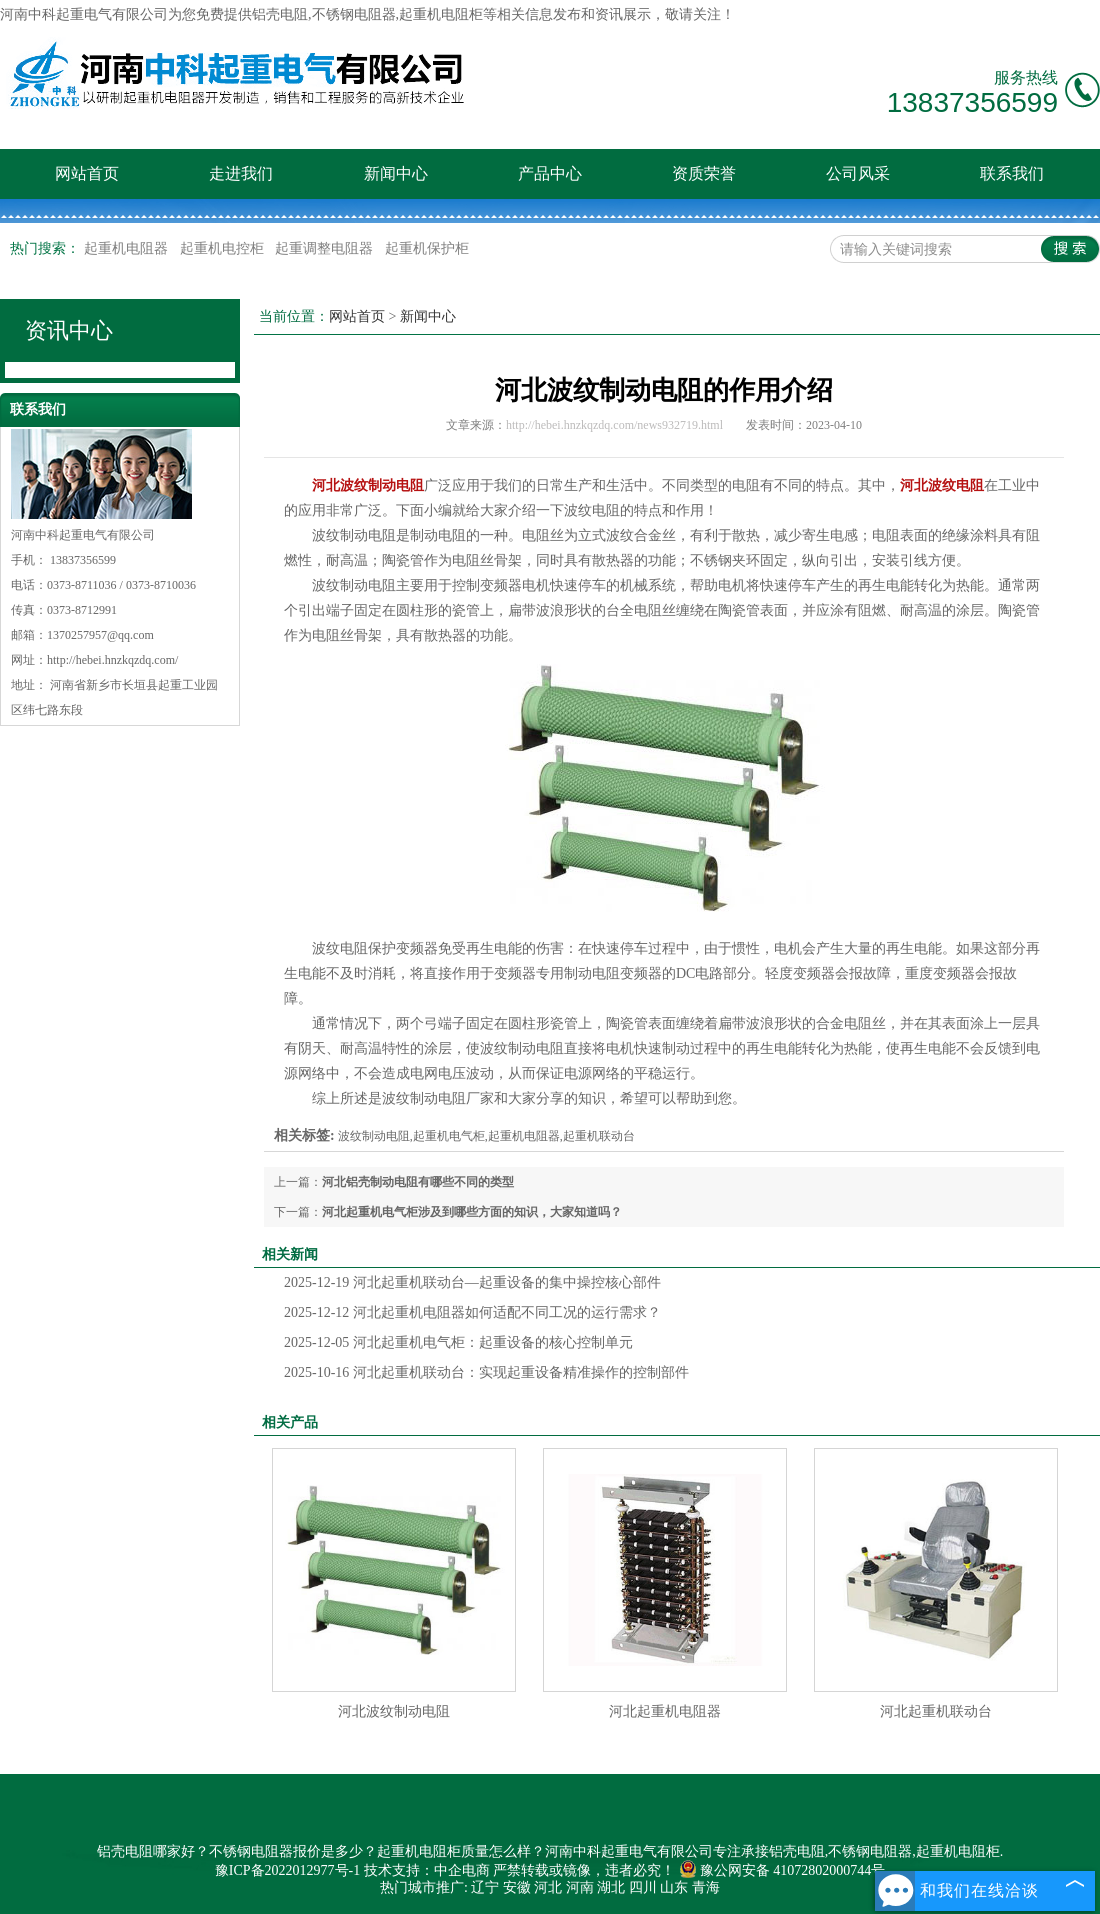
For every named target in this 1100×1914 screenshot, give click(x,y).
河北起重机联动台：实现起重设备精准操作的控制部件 (486, 1372)
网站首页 (87, 173)
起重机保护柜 (427, 248)
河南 (580, 1887)
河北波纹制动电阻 (394, 1711)
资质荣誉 (704, 173)
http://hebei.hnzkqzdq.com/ (112, 660)
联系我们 (1012, 173)
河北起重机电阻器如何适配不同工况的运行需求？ (472, 1312)
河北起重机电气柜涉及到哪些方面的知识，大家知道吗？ (472, 1212)
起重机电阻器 (128, 248)
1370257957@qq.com (100, 635)
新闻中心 (396, 173)
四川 (643, 1887)
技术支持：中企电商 (427, 1870)
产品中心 (550, 173)
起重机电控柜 (224, 248)
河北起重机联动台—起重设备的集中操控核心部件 (472, 1282)
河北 (548, 1887)
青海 (706, 1887)
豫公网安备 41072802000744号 (782, 1870)
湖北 (611, 1887)
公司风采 (858, 173)
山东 (674, 1887)
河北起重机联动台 (936, 1711)
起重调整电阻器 (326, 248)
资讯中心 (69, 330)
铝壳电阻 (280, 14)
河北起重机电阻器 (665, 1711)
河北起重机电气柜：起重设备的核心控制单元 (458, 1342)
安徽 (517, 1887)
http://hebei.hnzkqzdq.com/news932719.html (614, 425)
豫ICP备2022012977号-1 (287, 1870)
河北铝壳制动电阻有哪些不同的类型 (418, 1182)
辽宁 (485, 1887)
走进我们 (241, 173)
